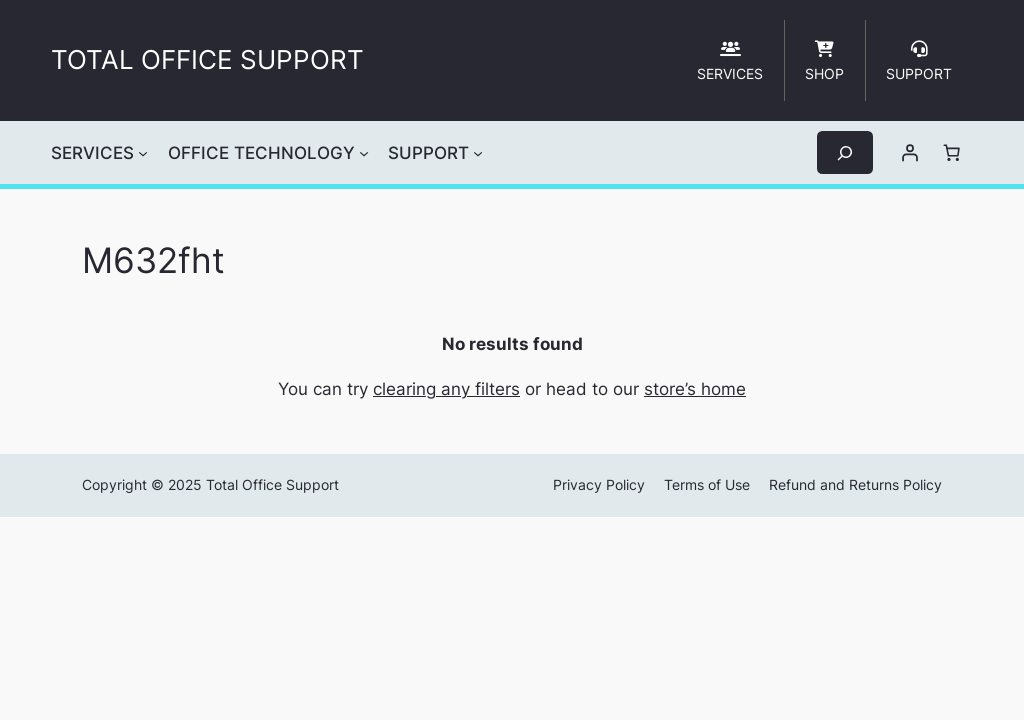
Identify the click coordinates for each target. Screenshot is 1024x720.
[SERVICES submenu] (143, 153)
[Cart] (952, 153)
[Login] (910, 153)
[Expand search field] (845, 152)
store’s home (695, 389)
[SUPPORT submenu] (478, 153)
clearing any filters (446, 389)
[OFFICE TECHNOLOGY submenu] (364, 153)
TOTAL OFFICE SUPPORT (207, 59)
